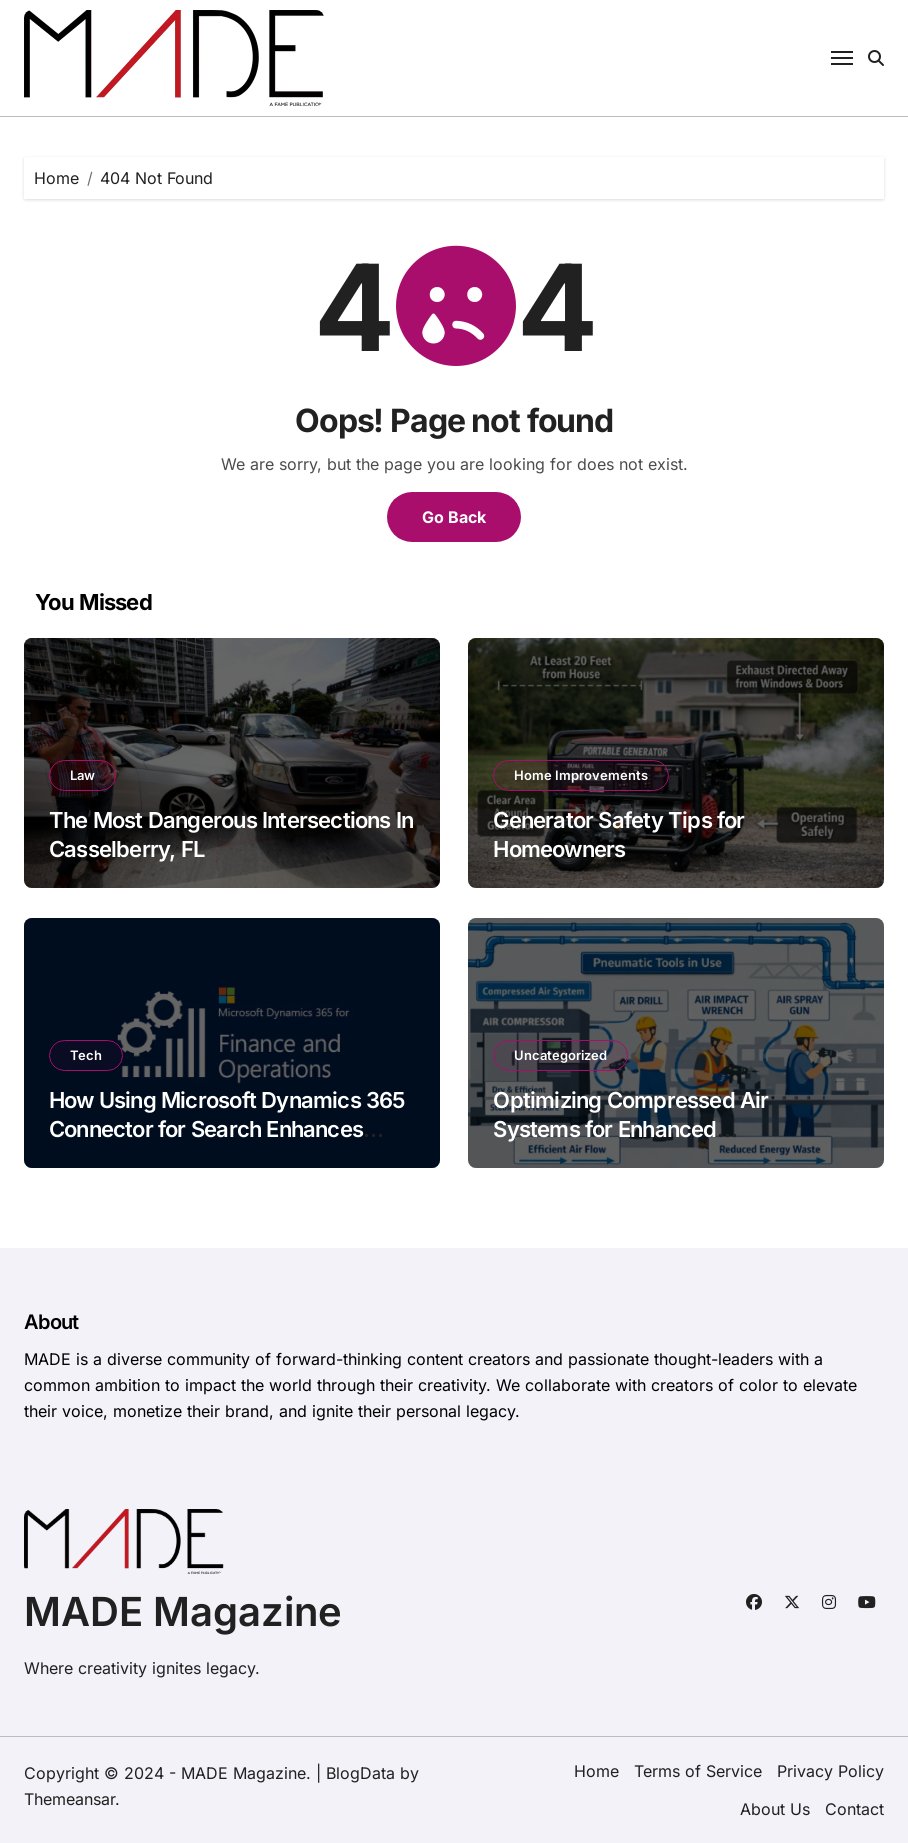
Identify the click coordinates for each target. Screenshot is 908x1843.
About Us (775, 1809)
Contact (854, 1809)
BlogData (360, 1773)
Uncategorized (560, 1055)
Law (82, 775)
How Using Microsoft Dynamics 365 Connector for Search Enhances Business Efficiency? (227, 1128)
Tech (86, 1055)
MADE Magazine (183, 1611)
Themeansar (69, 1799)
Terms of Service (698, 1771)
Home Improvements (581, 775)
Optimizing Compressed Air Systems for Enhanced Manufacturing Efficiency (630, 1128)
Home (596, 1771)
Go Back (454, 517)
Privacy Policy (830, 1771)
